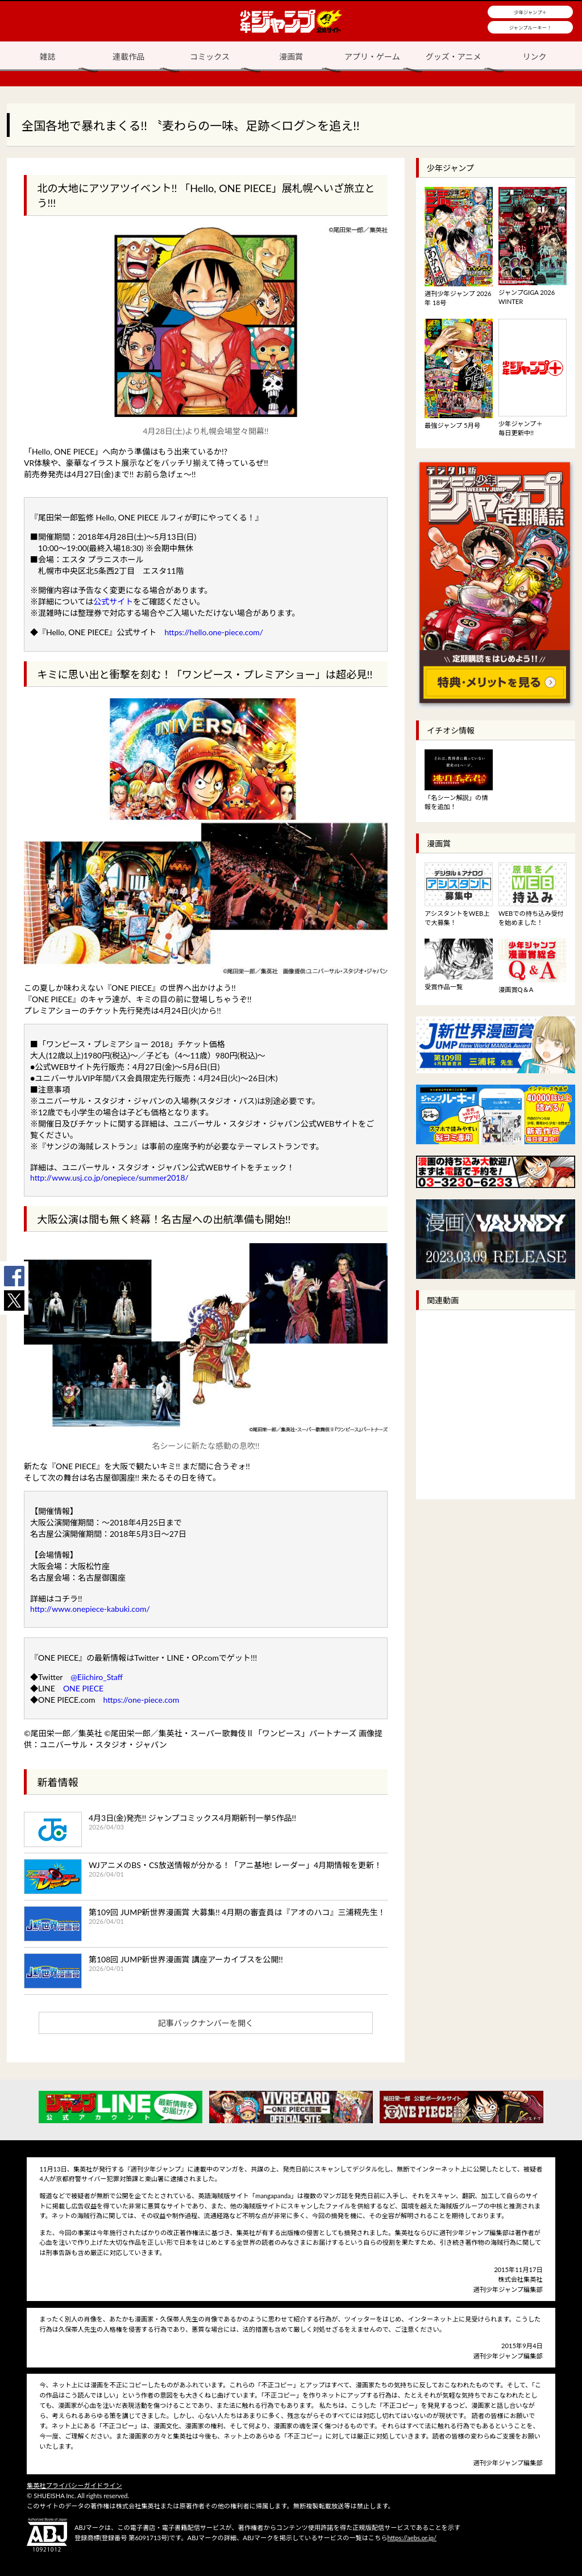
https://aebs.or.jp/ (411, 2537)
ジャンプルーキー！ (530, 28)
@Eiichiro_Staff (96, 1677)
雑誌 (47, 56)
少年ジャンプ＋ (530, 12)
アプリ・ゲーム (372, 56)
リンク (535, 56)
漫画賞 (291, 56)
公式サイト (113, 601)
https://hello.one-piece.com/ (213, 632)
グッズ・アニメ (453, 56)
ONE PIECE (83, 1688)
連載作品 (128, 56)
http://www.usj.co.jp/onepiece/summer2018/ (109, 1177)
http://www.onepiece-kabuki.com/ (90, 1609)
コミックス (210, 56)
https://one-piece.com (141, 1699)
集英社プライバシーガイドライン (74, 2485)
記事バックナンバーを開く (205, 2023)
